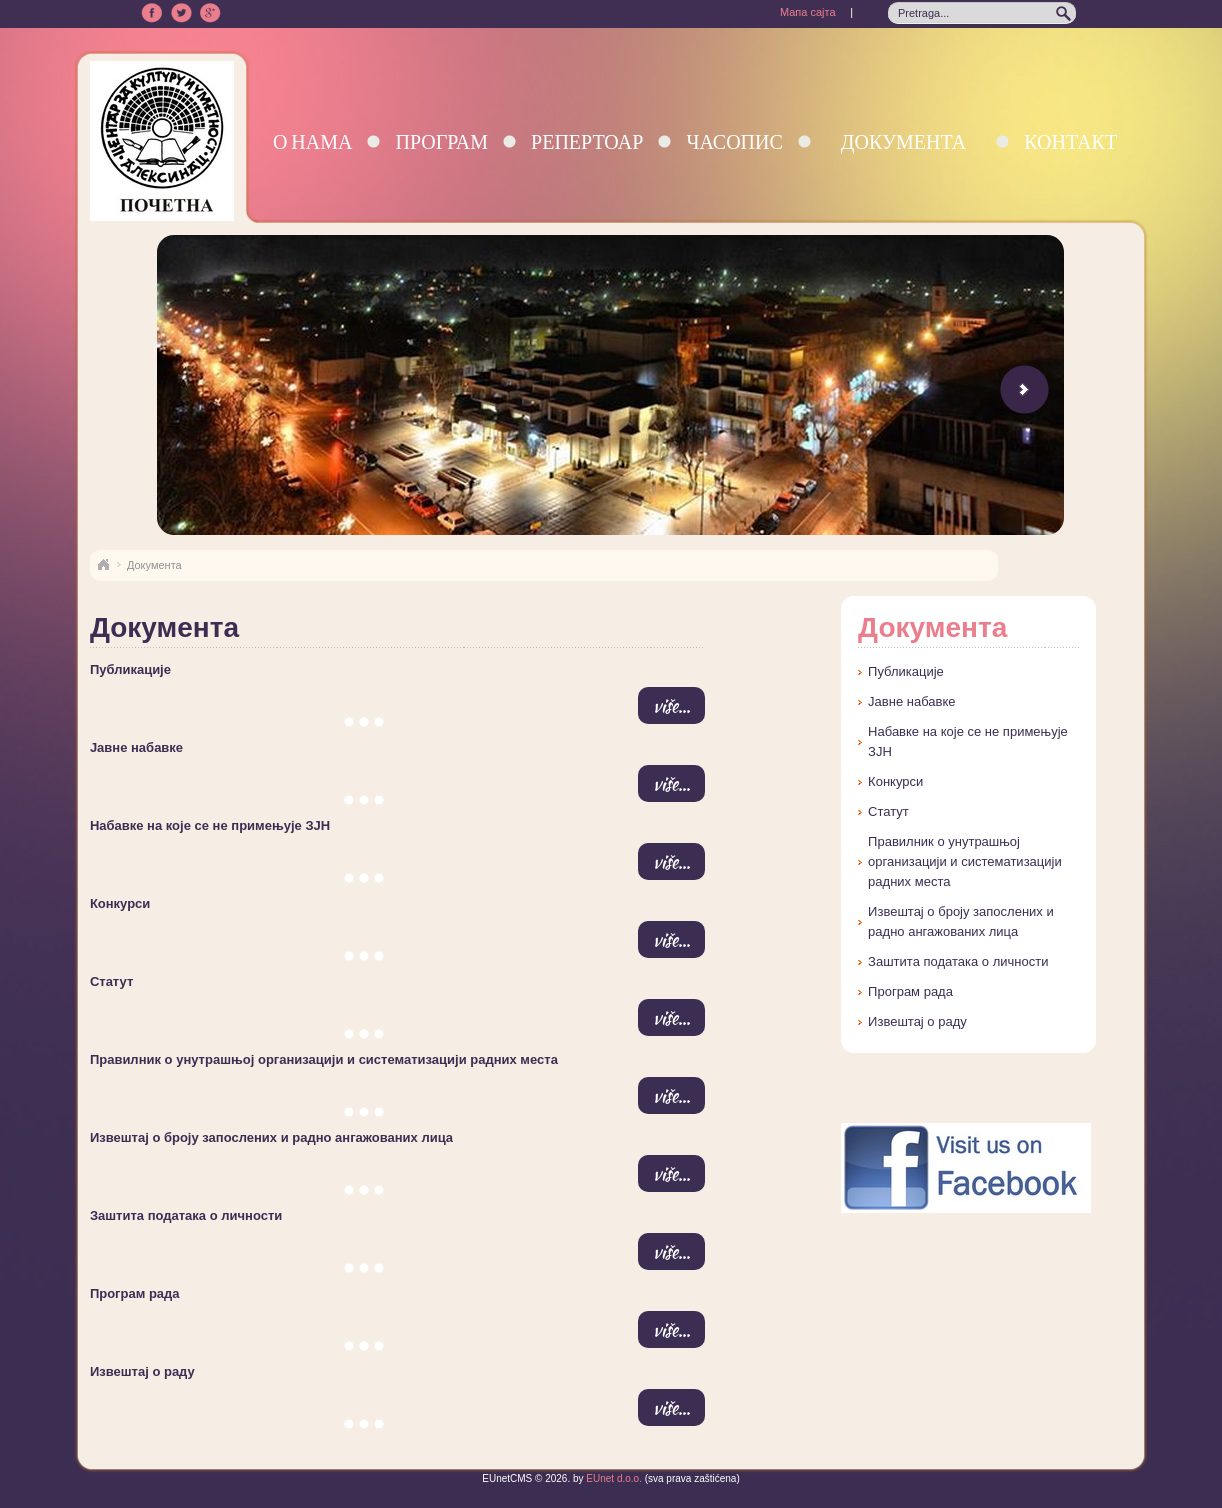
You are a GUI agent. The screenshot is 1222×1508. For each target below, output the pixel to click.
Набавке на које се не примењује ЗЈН (210, 825)
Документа (903, 141)
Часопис (734, 141)
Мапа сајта (808, 12)
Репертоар (587, 141)
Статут (111, 981)
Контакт (1070, 141)
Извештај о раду (142, 1371)
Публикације (130, 669)
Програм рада (135, 1293)
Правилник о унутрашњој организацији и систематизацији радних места (324, 1059)
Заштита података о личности (186, 1215)
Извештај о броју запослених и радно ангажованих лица (271, 1137)
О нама (313, 141)
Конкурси (120, 903)
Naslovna (103, 565)
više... (671, 705)
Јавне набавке (136, 747)
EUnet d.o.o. (613, 1478)
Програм (441, 141)
